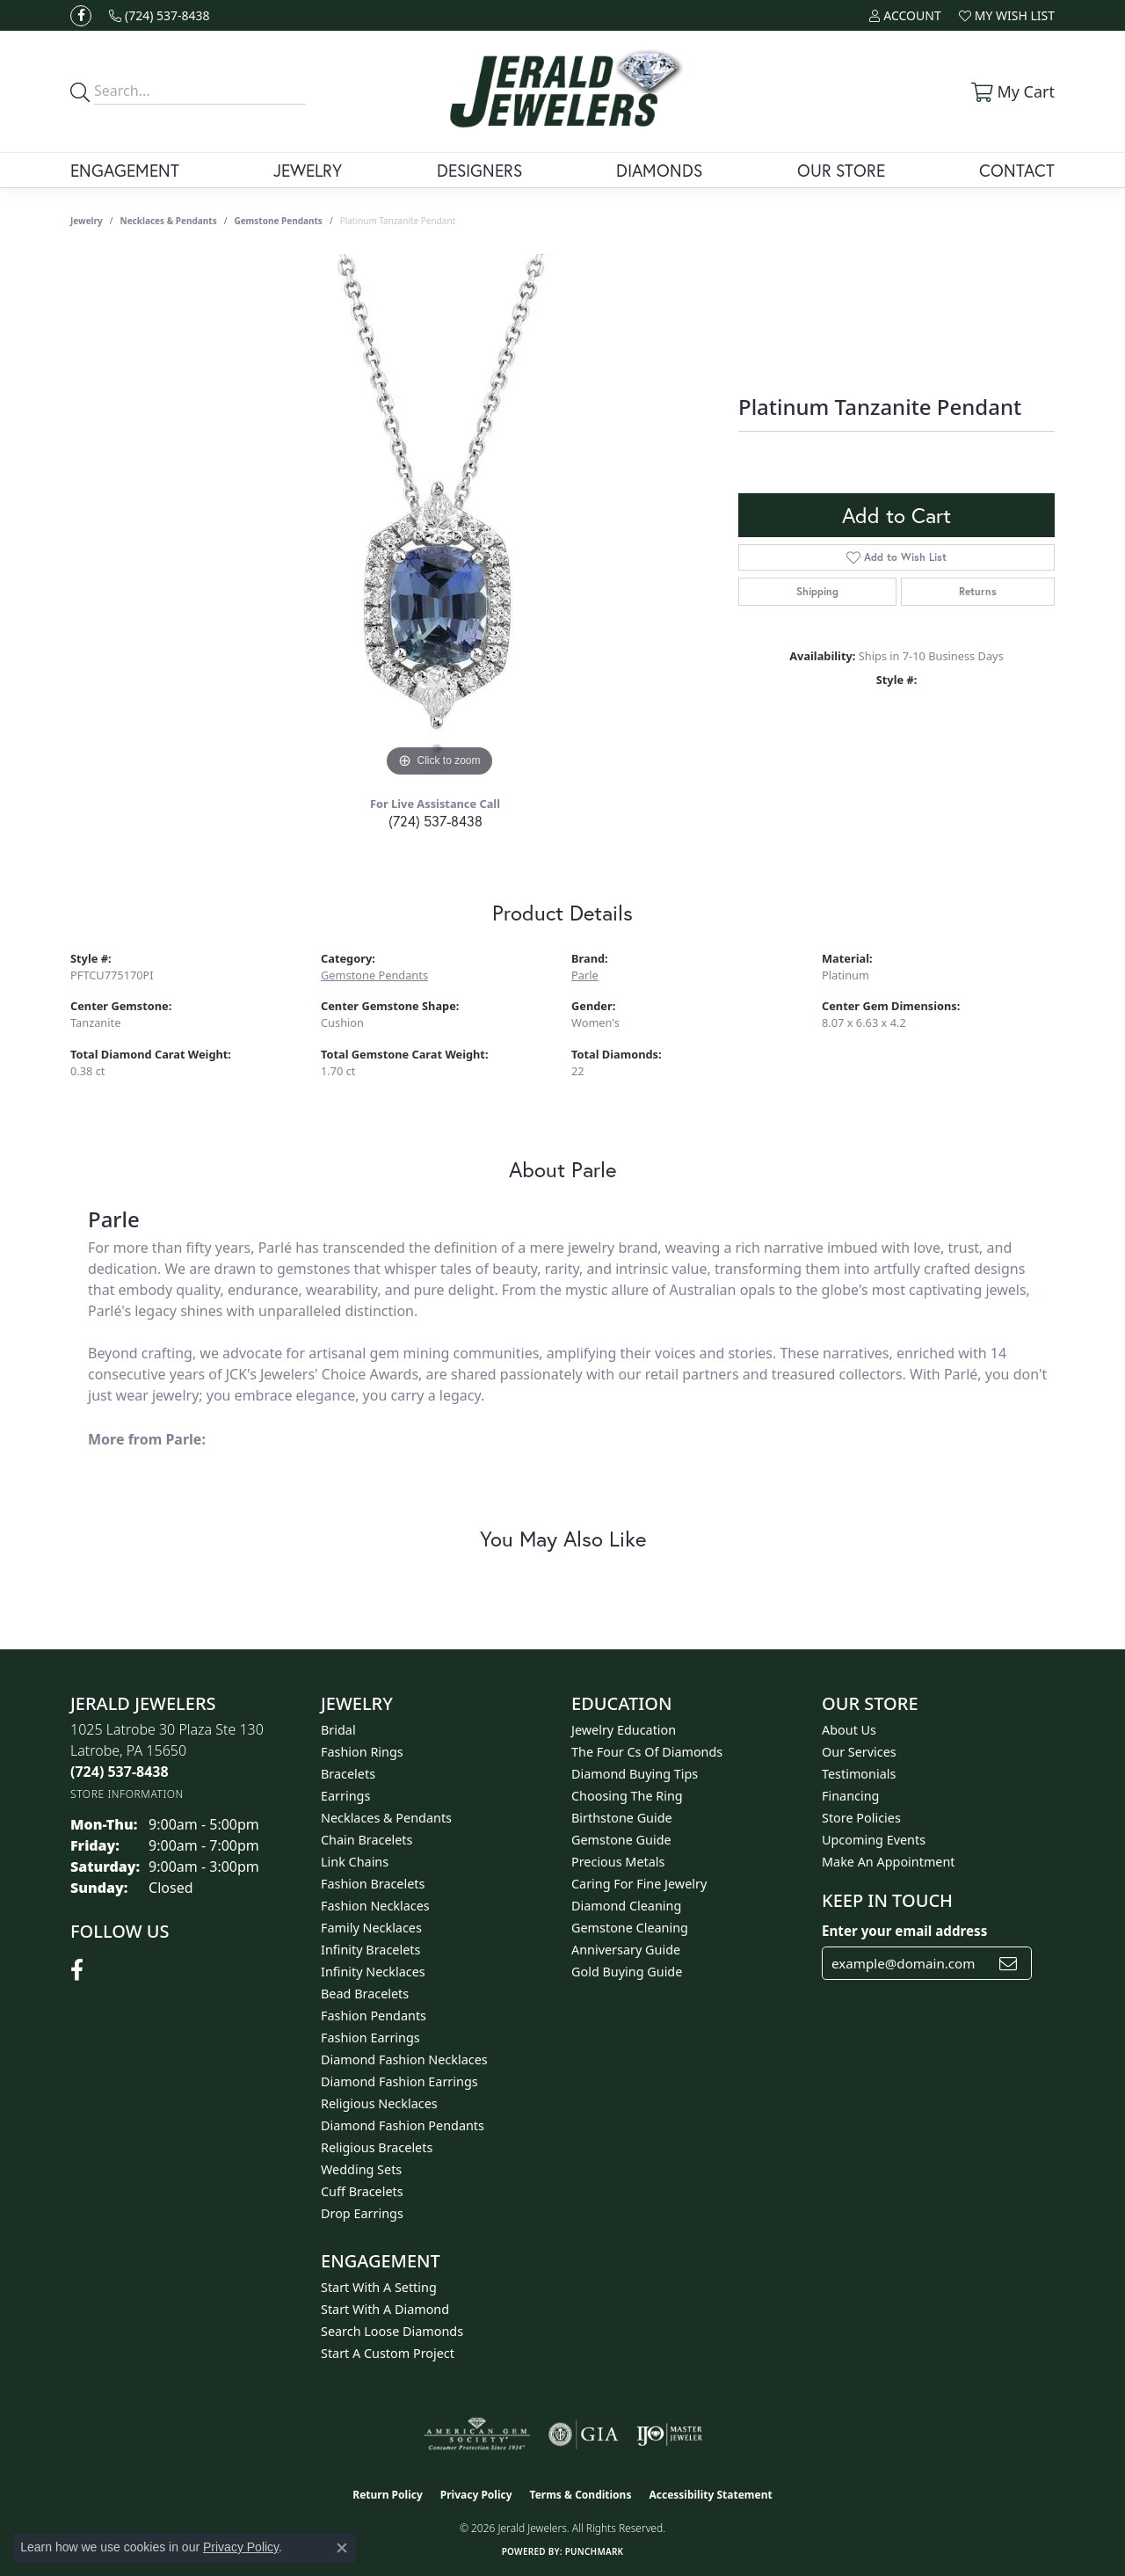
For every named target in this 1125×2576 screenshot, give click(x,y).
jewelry (86, 221)
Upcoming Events (873, 1839)
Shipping (817, 591)
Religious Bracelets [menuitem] (376, 2147)
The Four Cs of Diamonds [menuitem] (646, 1751)
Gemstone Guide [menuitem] (621, 1839)
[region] (439, 518)
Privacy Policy (476, 2494)
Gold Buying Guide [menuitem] (626, 1971)
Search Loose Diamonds (392, 2331)
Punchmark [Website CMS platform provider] (594, 2551)
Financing (850, 1795)
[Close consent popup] (342, 2548)
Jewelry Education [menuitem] (623, 1729)
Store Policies (861, 1817)
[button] (904, 15)
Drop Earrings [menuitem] (362, 2213)
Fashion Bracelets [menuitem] (373, 1883)
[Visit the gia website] (583, 2434)
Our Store (841, 170)
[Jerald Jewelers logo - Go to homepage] (562, 91)
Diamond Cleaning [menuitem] (626, 1905)
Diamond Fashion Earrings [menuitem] (399, 2081)
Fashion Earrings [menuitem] (370, 2037)
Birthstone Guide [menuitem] (621, 1817)
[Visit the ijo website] (669, 2434)
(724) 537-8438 (435, 820)
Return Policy (387, 2494)
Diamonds (659, 170)
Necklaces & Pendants (168, 221)
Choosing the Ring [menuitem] (627, 1795)
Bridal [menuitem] (338, 1729)
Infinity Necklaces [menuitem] (373, 1971)
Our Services (859, 1751)
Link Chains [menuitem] (354, 1861)
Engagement (124, 170)
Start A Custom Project (387, 2353)
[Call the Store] (119, 1771)
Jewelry (307, 170)
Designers (479, 170)
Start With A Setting (379, 2287)
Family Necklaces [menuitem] (371, 1927)
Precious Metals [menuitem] (617, 1861)
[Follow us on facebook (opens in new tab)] (80, 15)
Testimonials (859, 1773)
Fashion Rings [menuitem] (362, 1751)
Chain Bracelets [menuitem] (366, 1839)
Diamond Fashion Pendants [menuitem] (402, 2125)
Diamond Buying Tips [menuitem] (634, 1773)
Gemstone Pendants (278, 221)
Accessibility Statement (710, 2494)
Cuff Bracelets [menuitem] (362, 2191)
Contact (1017, 170)
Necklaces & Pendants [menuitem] (386, 1817)
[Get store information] (127, 1793)
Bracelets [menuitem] (348, 1773)
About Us (849, 1729)
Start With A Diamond (385, 2309)
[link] (159, 15)
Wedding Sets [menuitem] (361, 2169)
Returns (978, 591)
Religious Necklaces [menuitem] (379, 2103)
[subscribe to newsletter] (1008, 1963)
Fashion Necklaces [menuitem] (375, 1905)
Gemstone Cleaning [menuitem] (629, 1927)
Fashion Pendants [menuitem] (373, 2015)
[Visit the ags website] (477, 2434)
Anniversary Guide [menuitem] (625, 1949)
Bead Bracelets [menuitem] (365, 1993)
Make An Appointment (888, 1861)
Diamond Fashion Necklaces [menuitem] (404, 2059)
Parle (585, 975)
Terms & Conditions (581, 2494)
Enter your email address (904, 1930)
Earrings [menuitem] (345, 1795)
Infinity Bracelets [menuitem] (370, 1949)
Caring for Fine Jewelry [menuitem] (639, 1883)
